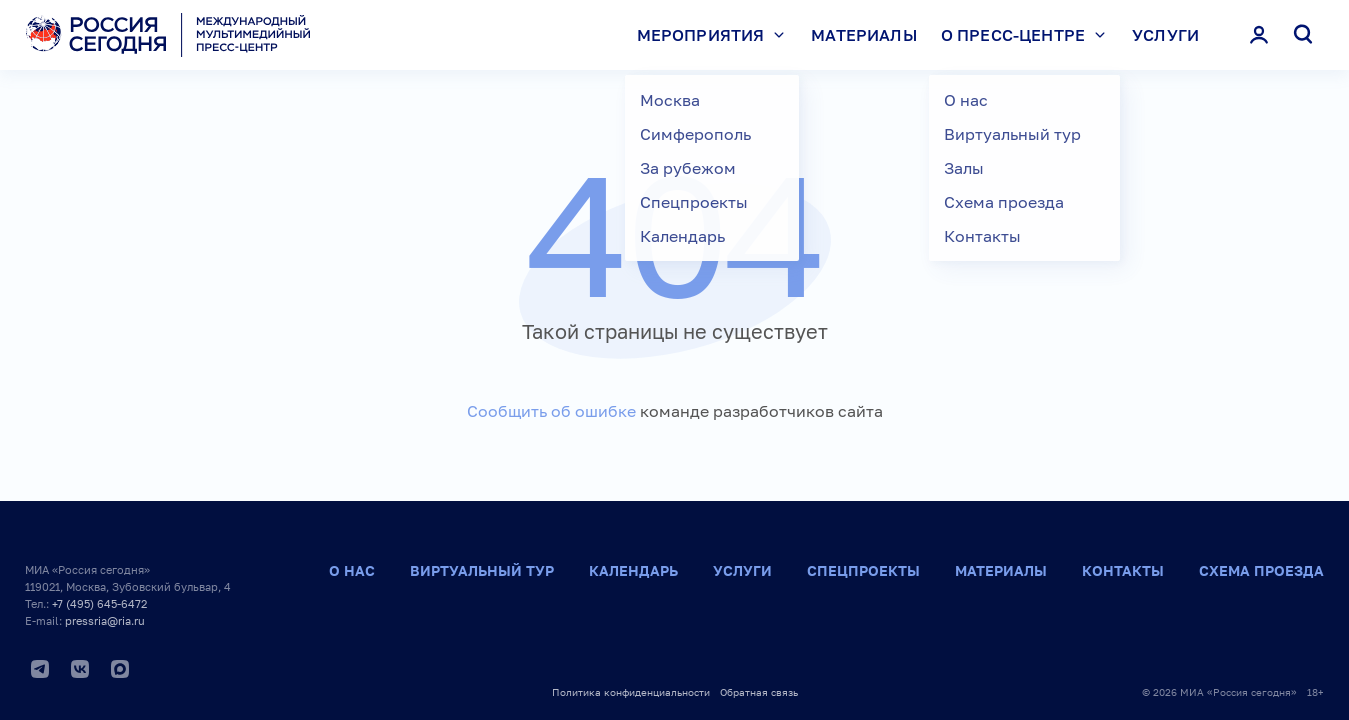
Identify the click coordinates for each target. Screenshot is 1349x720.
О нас (352, 570)
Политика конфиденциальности (631, 692)
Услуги (1165, 35)
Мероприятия (716, 35)
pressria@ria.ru (105, 620)
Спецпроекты (863, 570)
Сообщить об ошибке (551, 411)
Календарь (633, 570)
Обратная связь (759, 692)
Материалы (863, 35)
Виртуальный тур (482, 570)
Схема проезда (1261, 570)
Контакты (1123, 570)
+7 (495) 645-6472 (99, 603)
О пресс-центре (1028, 35)
